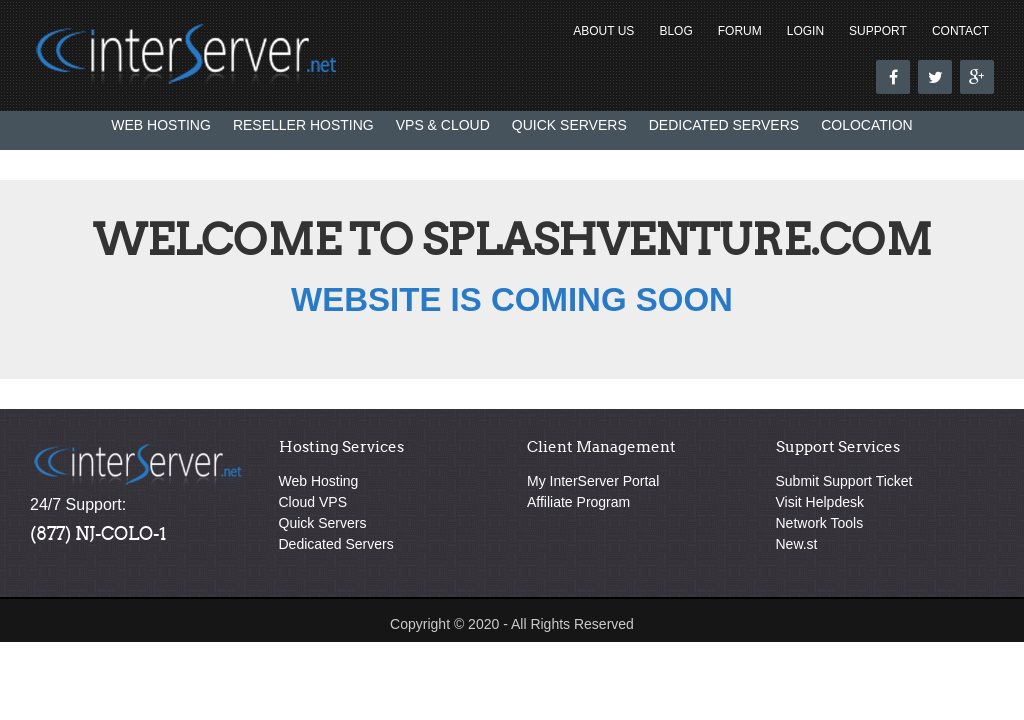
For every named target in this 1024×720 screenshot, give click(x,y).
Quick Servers (569, 125)
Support (878, 31)
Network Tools (820, 523)
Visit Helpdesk (820, 502)
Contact (960, 31)
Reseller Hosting (303, 125)
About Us (603, 31)
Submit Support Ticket (844, 481)
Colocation (867, 125)
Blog (675, 31)
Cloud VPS (313, 502)
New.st (797, 544)
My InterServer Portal (593, 481)
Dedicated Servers (724, 125)
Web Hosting (161, 125)
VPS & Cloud (443, 125)
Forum (740, 31)
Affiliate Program (578, 502)
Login (805, 31)
